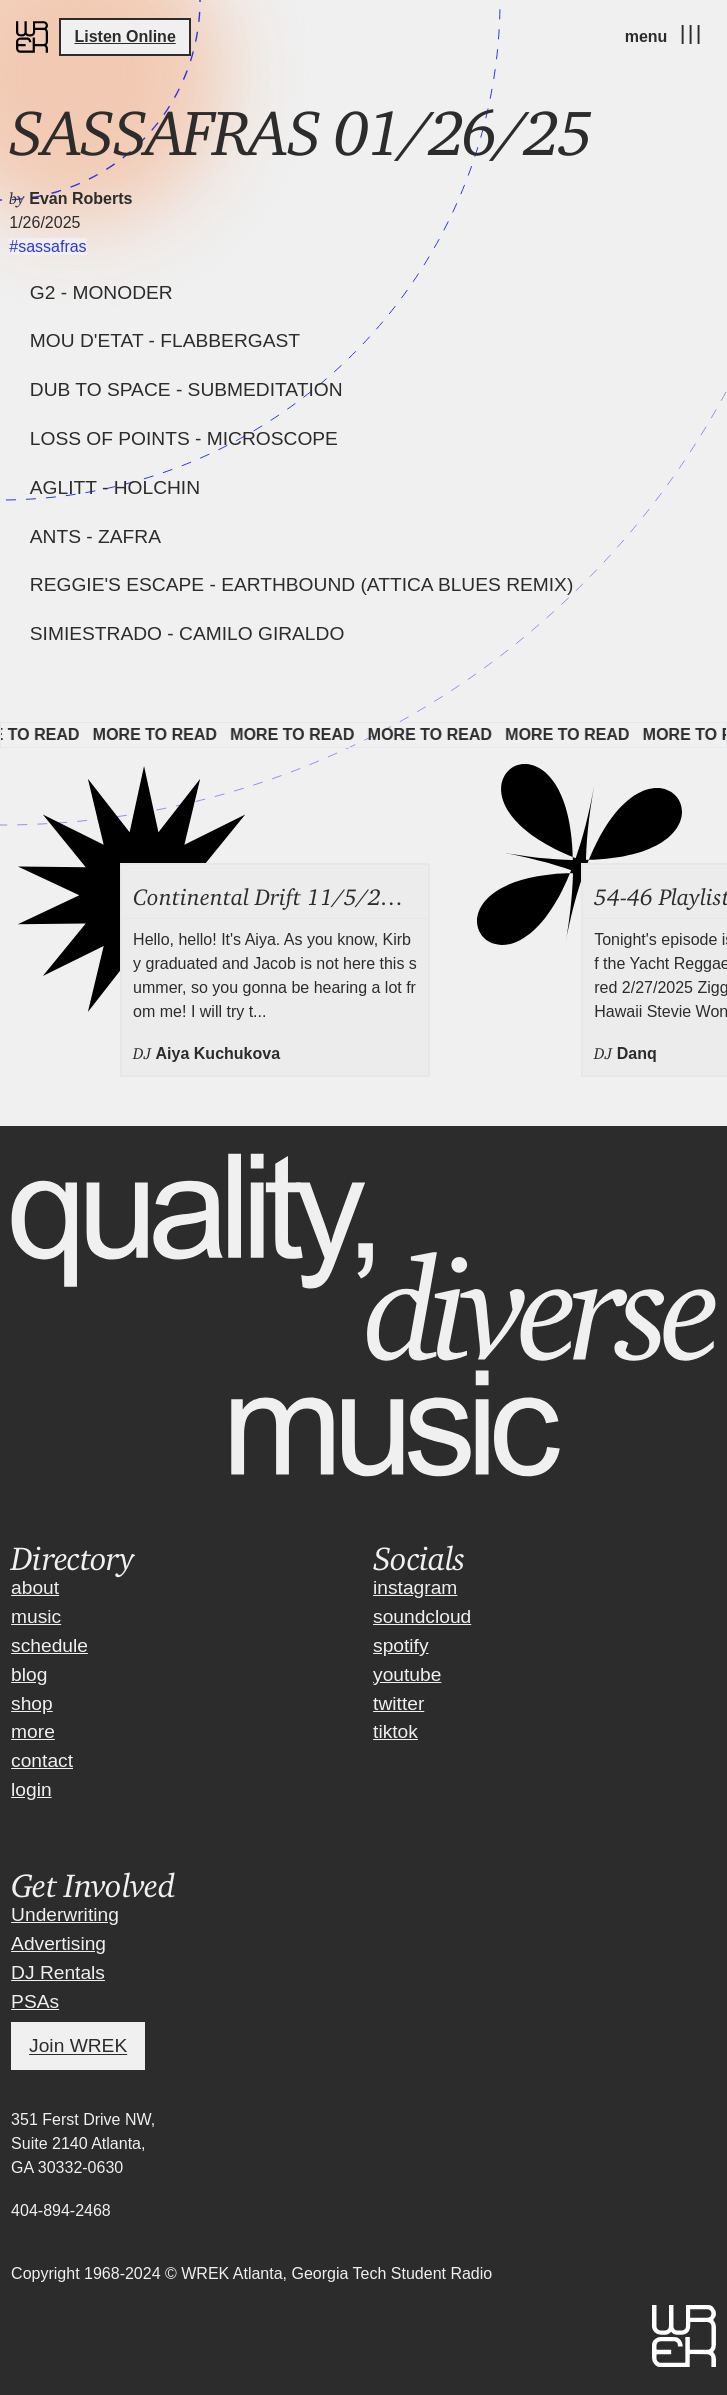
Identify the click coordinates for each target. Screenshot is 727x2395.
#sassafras (47, 246)
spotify (400, 1645)
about (35, 1587)
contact (42, 1760)
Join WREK (78, 2046)
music (36, 1616)
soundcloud (422, 1616)
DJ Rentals (58, 1972)
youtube (407, 1674)
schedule (49, 1645)
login (31, 1789)
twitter (398, 1703)
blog (29, 1674)
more (33, 1731)
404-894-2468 (61, 2210)
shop (32, 1703)
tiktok (395, 1731)
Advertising (58, 1943)
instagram (415, 1587)
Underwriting (65, 1914)
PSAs (35, 2001)
